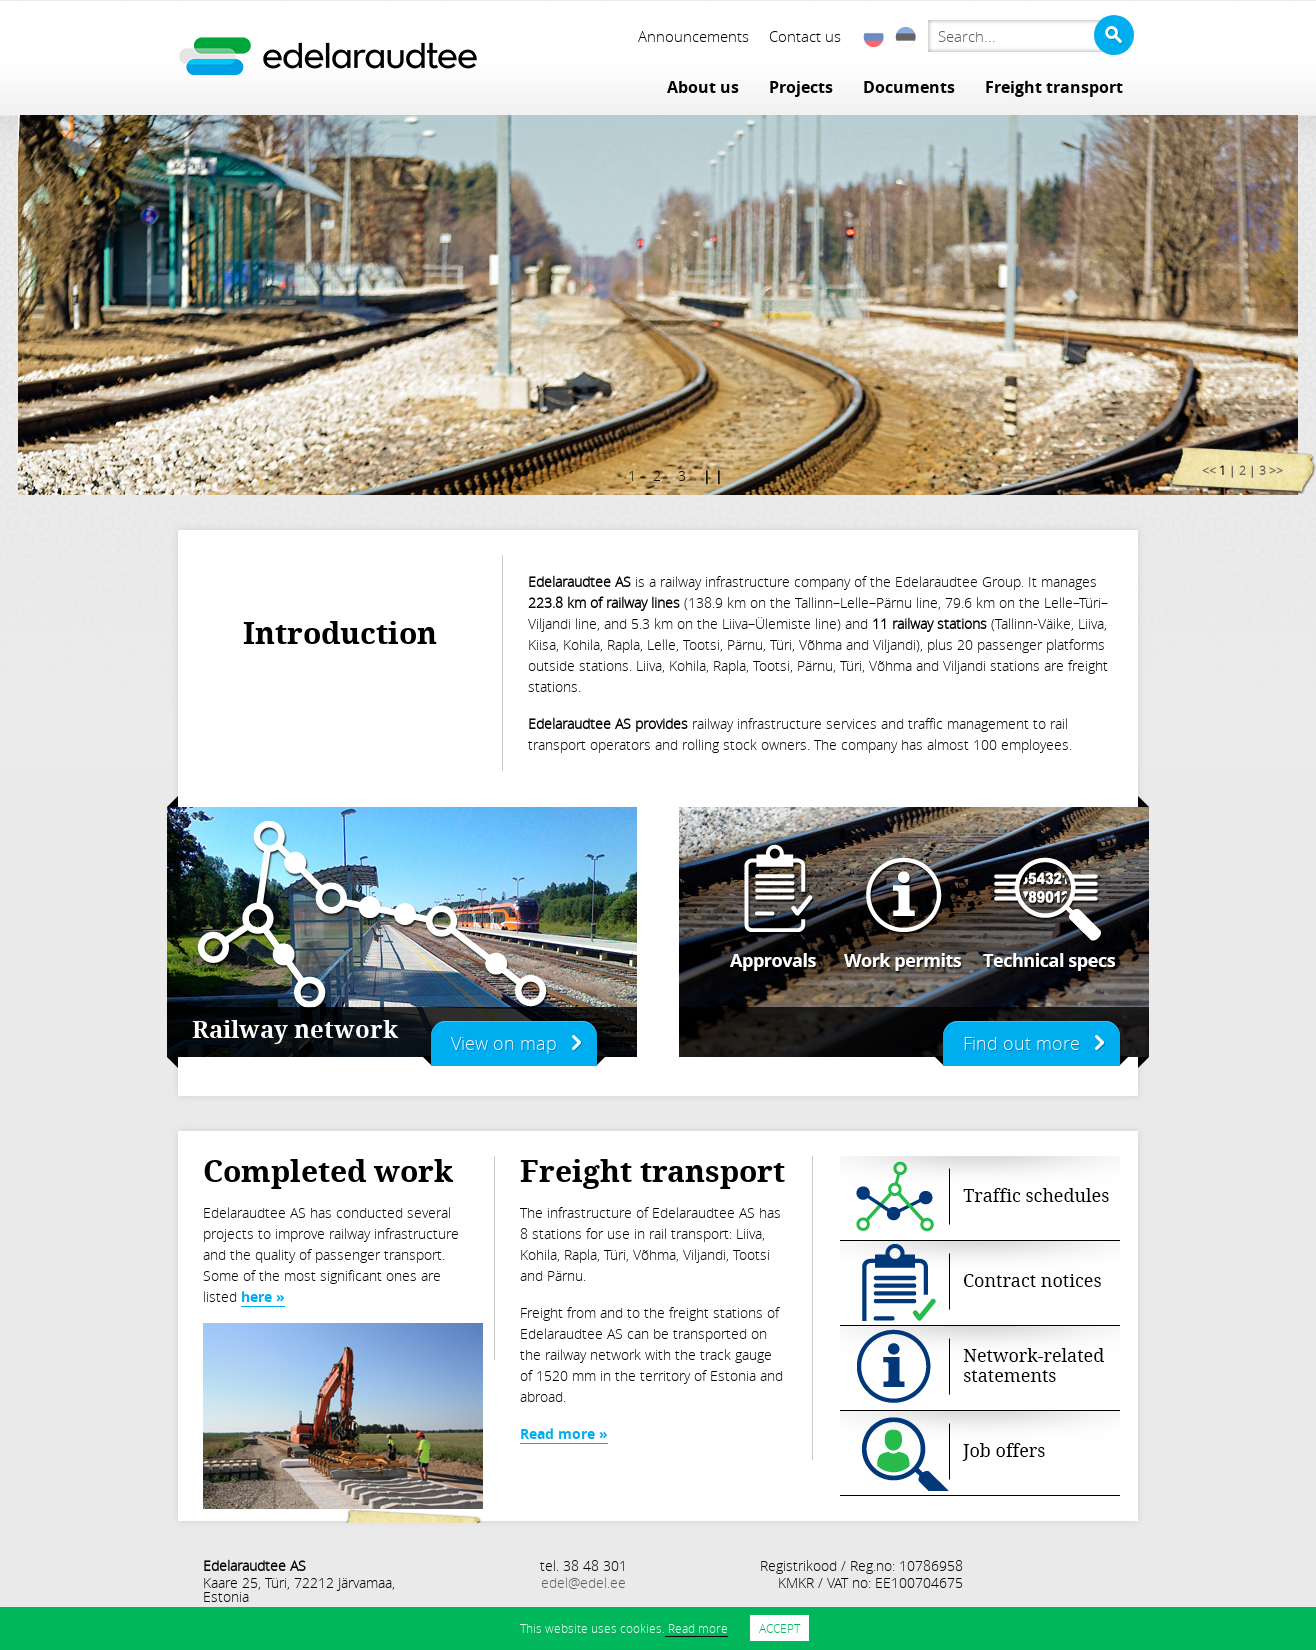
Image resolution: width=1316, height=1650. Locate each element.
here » (263, 1296)
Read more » (564, 1433)
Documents (909, 87)
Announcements (693, 36)
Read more (696, 1628)
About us (703, 87)
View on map (504, 1043)
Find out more (1021, 1043)
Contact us (805, 36)
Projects (801, 87)
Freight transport (1054, 87)
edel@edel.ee (583, 1582)
